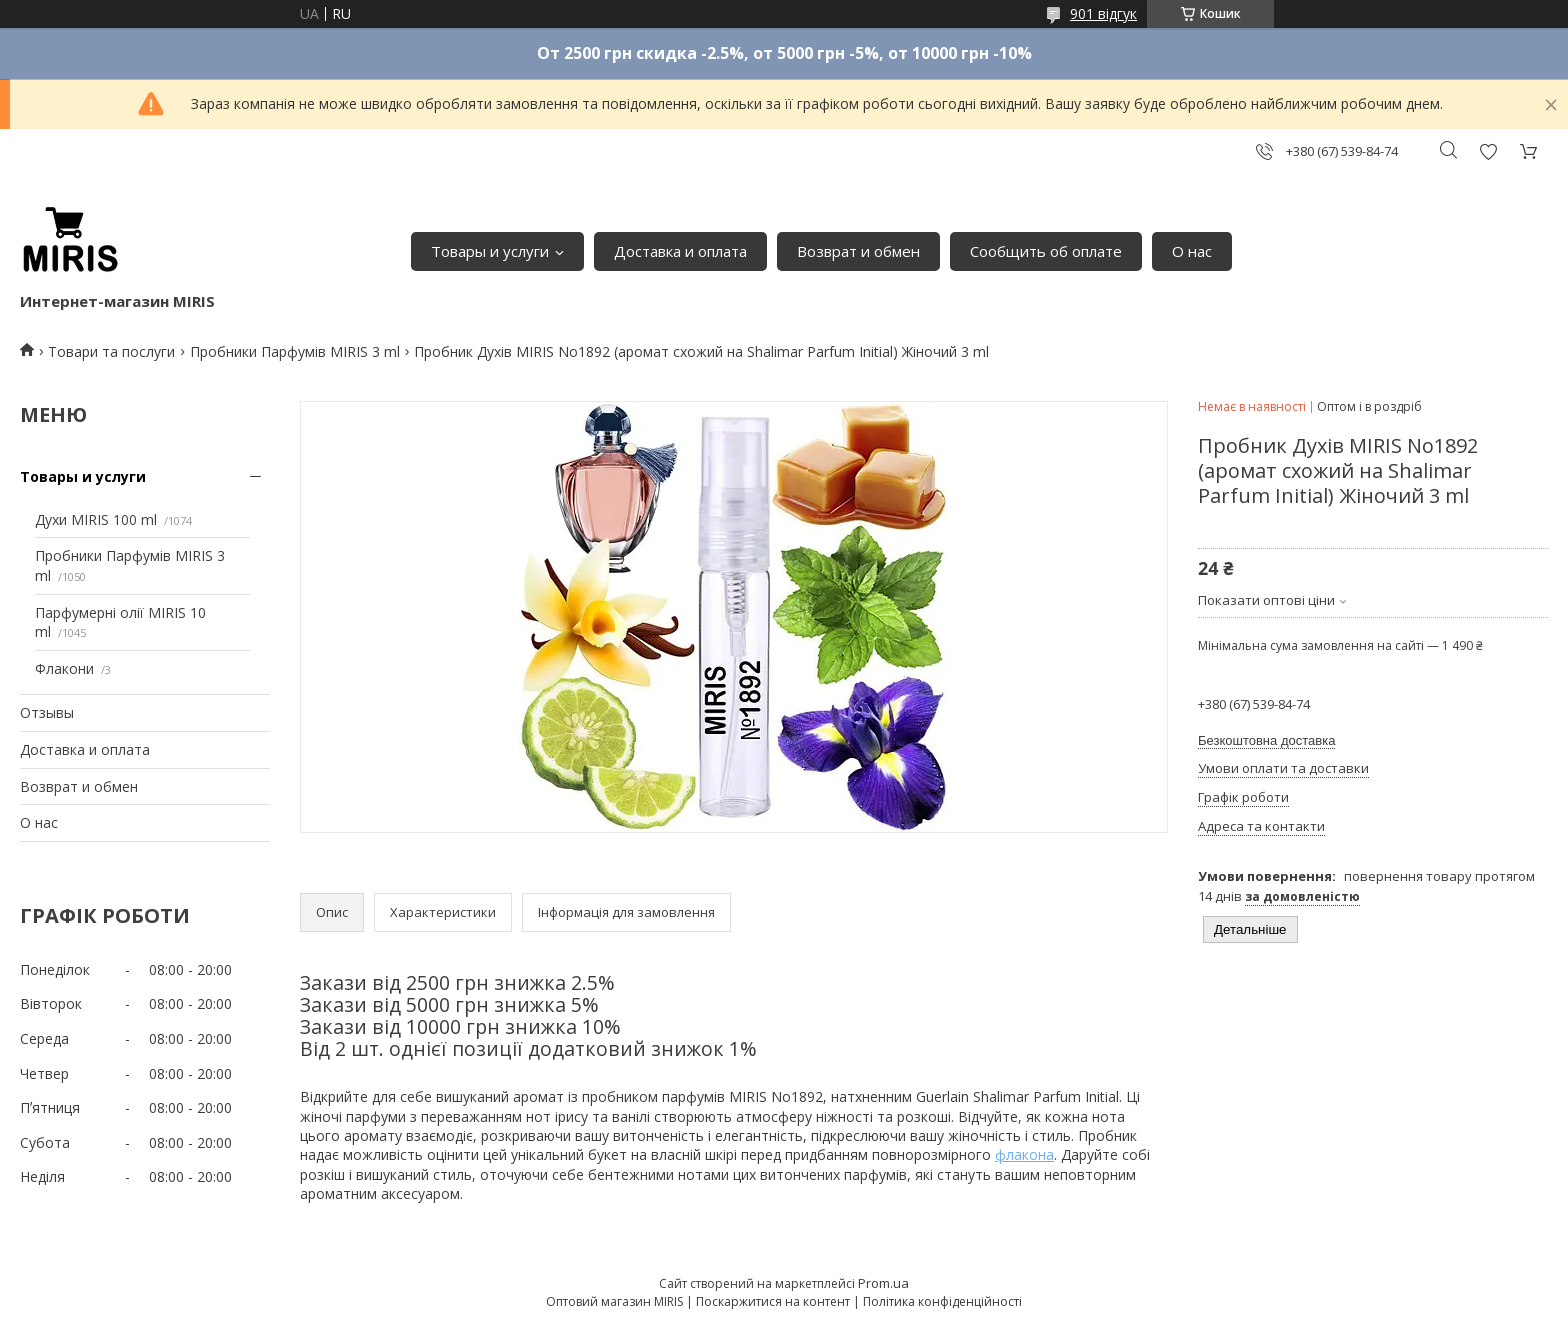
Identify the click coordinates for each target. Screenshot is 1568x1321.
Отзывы (47, 712)
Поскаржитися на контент (773, 1301)
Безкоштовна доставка (1266, 740)
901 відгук (1103, 13)
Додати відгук (1488, 151)
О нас (1192, 251)
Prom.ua (883, 1283)
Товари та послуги (111, 351)
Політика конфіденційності (942, 1301)
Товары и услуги (490, 251)
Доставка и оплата (680, 251)
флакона (1024, 1154)
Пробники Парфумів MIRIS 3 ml (295, 351)
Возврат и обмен (858, 251)
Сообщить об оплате (1046, 251)
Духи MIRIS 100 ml (96, 519)
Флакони (64, 668)
